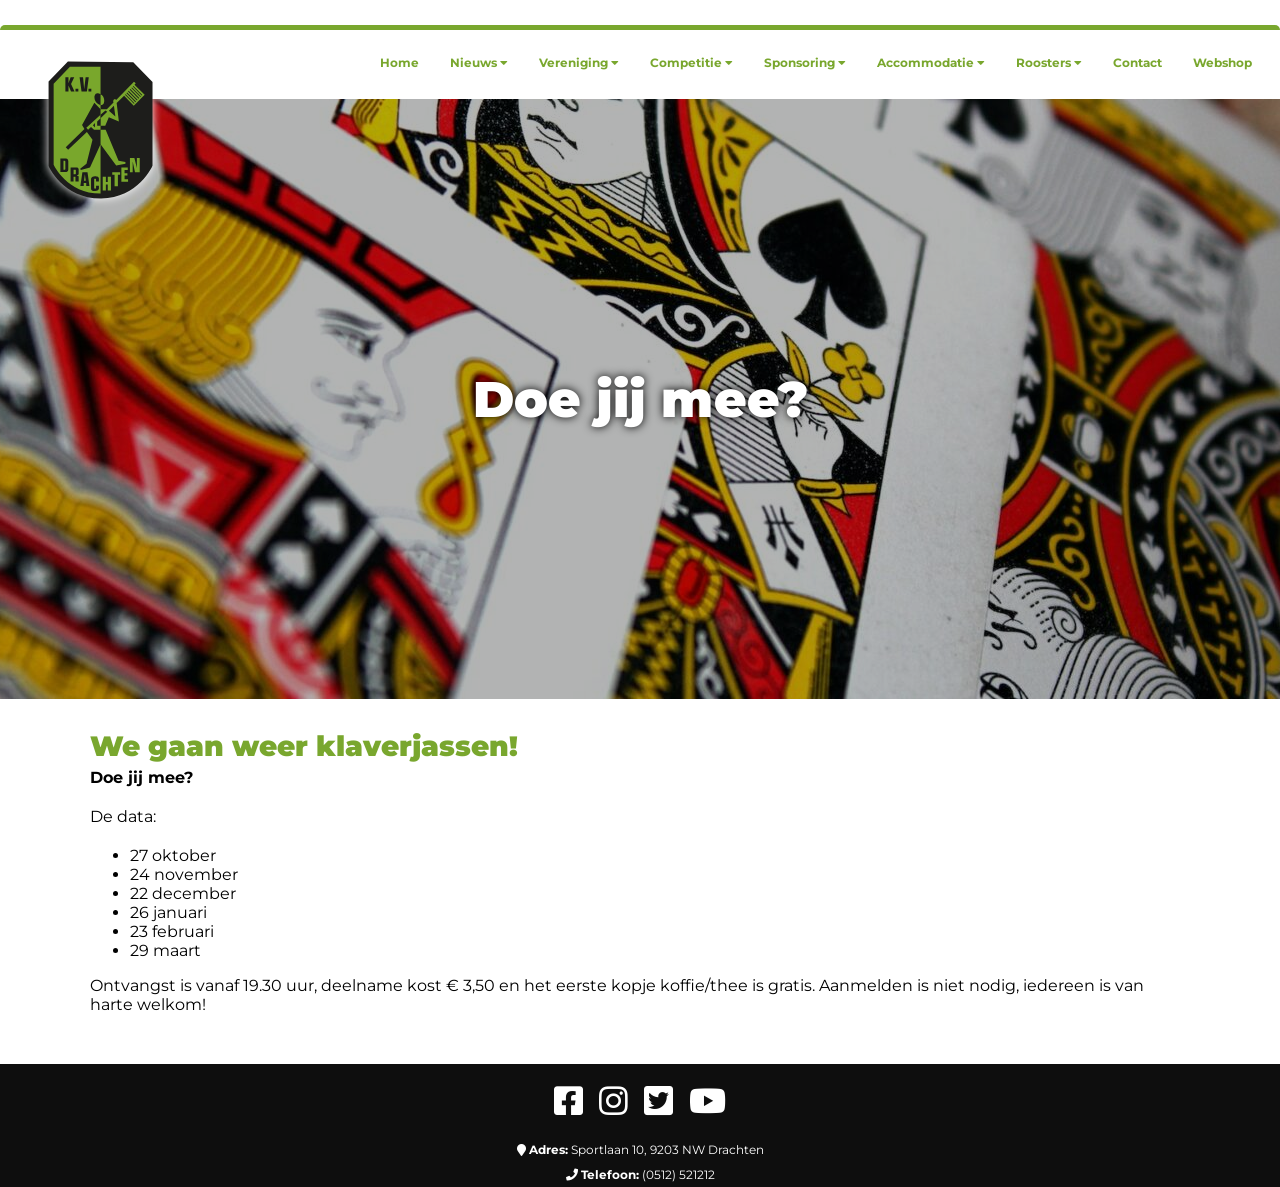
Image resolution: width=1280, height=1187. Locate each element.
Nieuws (479, 62)
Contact (1137, 62)
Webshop (1222, 62)
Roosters (1049, 62)
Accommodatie (931, 62)
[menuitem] (399, 62)
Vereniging (579, 62)
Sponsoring (805, 62)
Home (399, 62)
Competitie (691, 62)
